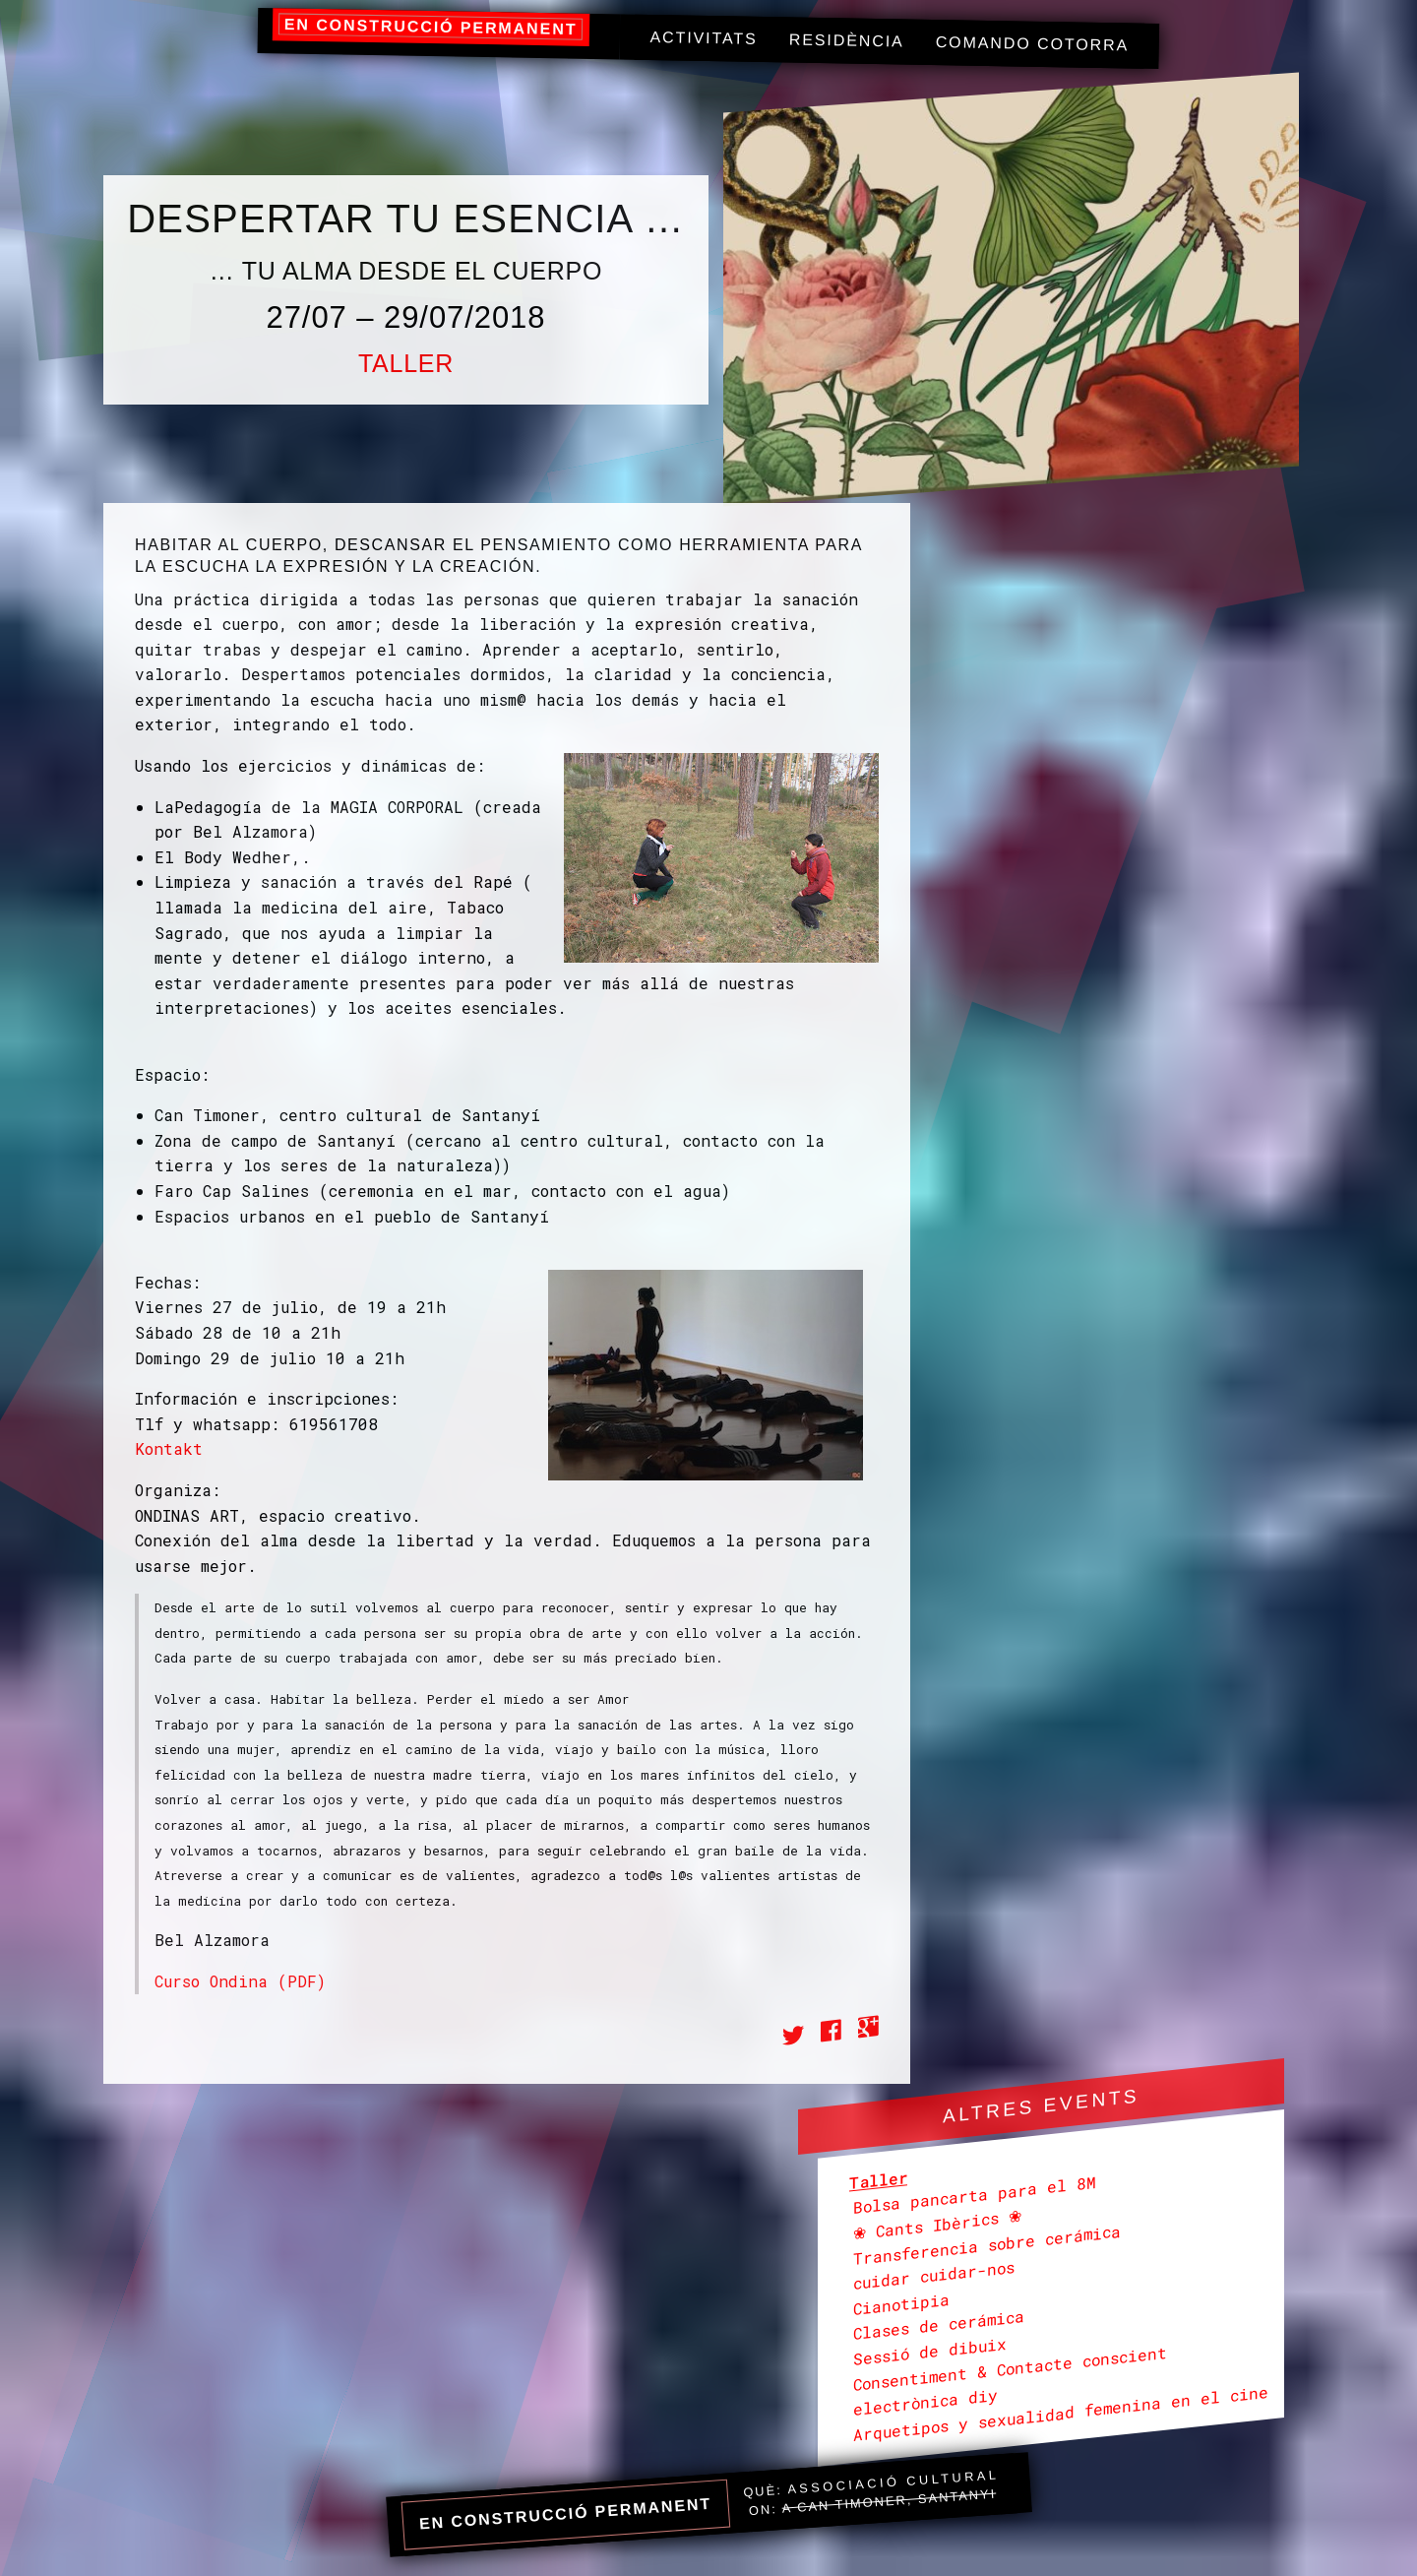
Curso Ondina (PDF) (240, 1981)
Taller (406, 363)
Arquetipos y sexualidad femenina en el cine (1060, 2412)
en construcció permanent (431, 26)
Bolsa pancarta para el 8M (974, 2194)
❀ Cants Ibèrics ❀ (937, 2224)
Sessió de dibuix (930, 2350)
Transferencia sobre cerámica (987, 2244)
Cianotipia (901, 2303)
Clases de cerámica (938, 2324)
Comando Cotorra (1033, 43)
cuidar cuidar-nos (934, 2274)
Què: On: (871, 2493)
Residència (846, 40)
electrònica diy (925, 2401)
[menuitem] (703, 39)
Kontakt (169, 1448)
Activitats (703, 38)
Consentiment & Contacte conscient (1010, 2368)
